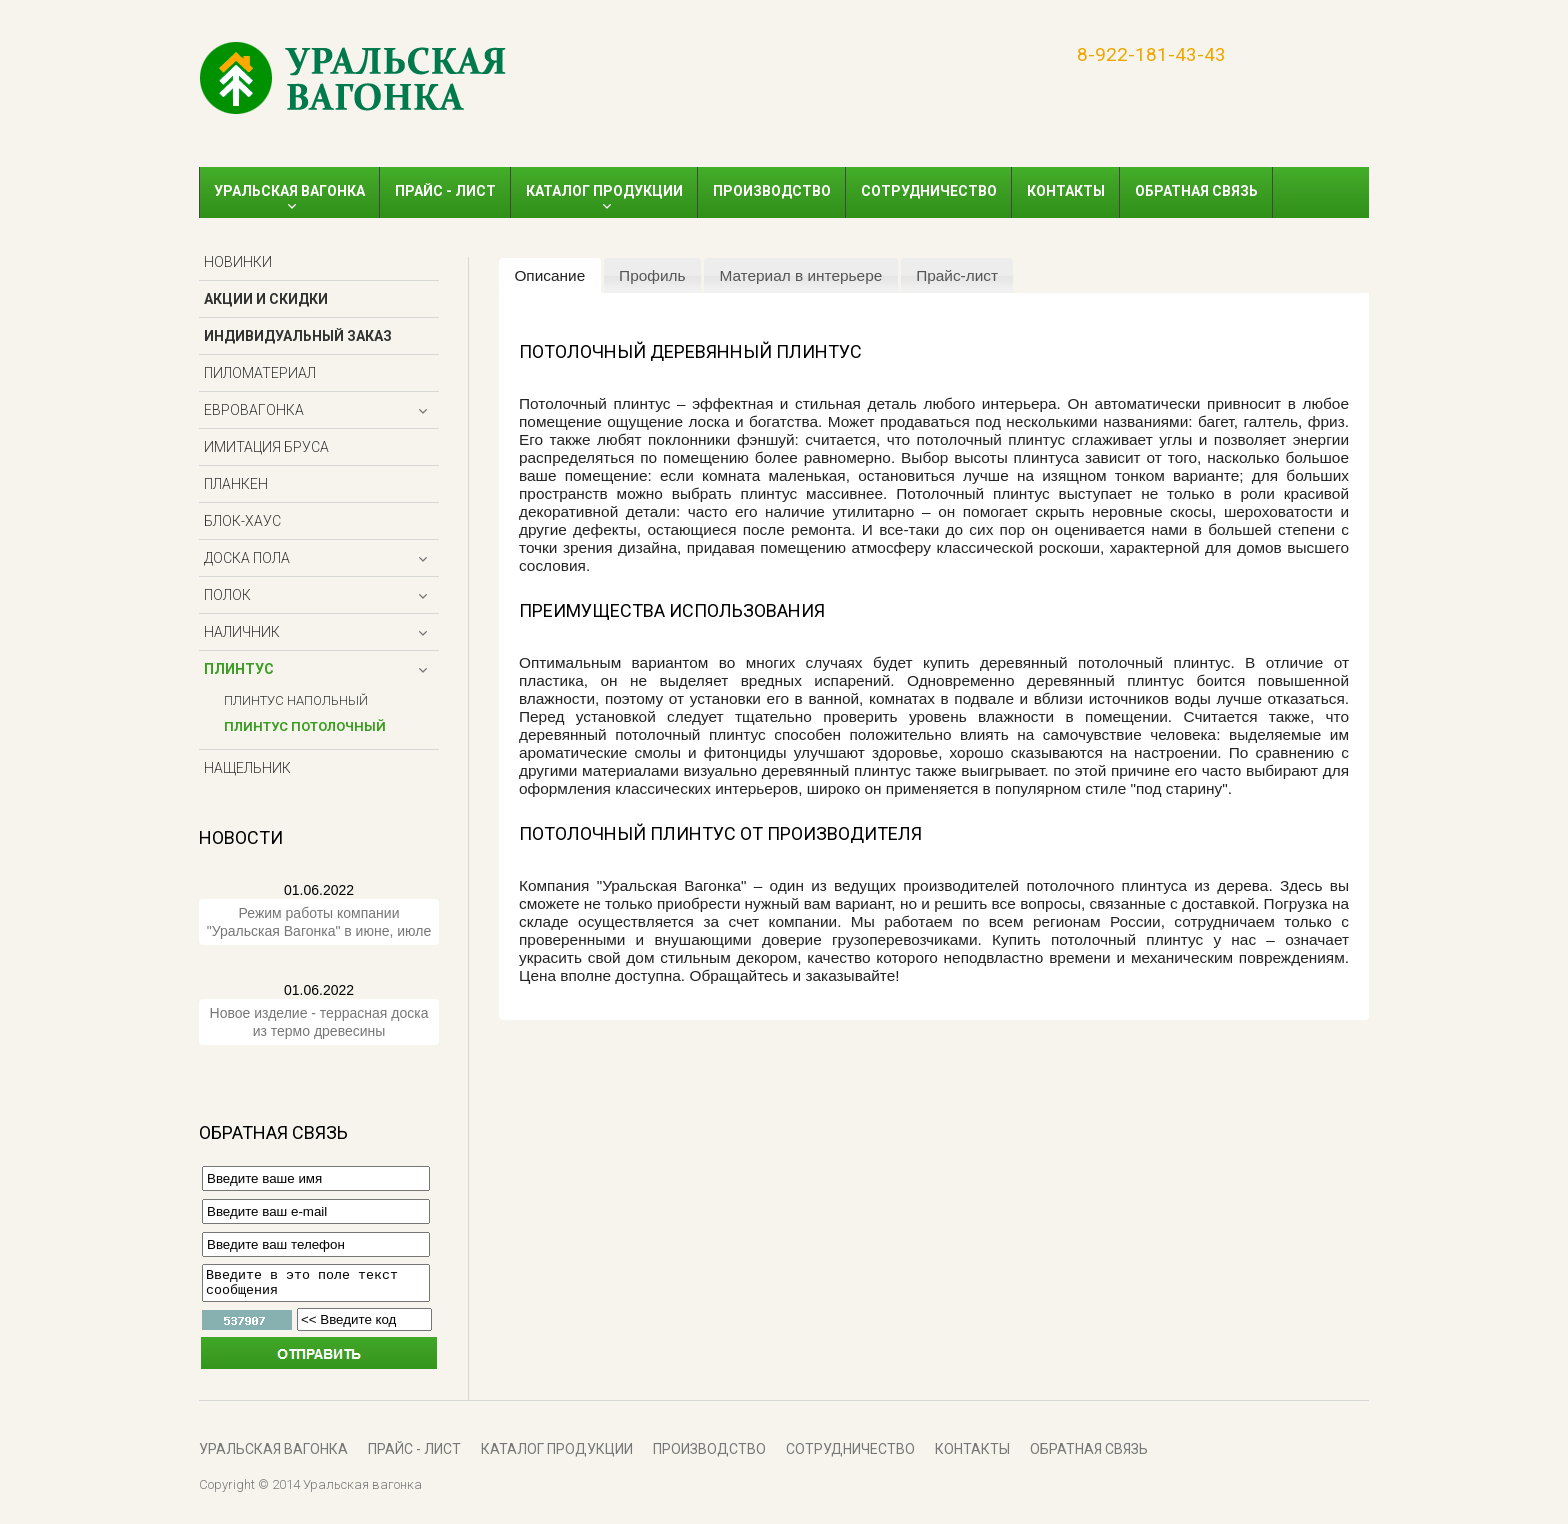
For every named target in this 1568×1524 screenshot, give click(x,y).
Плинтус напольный (296, 700)
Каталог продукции (604, 191)
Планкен (236, 484)
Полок (227, 595)
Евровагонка (254, 410)
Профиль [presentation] (652, 275)
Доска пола (247, 558)
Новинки (238, 262)
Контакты (1066, 191)
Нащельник (247, 768)
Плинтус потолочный (305, 726)
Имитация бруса (266, 447)
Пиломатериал (260, 373)
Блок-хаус (242, 521)
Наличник (242, 632)
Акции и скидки (266, 299)
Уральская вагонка (289, 191)
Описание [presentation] (549, 275)
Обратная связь (1196, 191)
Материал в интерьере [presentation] (800, 275)
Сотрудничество (929, 191)
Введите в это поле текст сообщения (316, 1286)
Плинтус (239, 669)
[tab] (550, 276)
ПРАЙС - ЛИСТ (445, 191)
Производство (772, 191)
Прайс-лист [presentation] (957, 275)
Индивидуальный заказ (298, 336)
